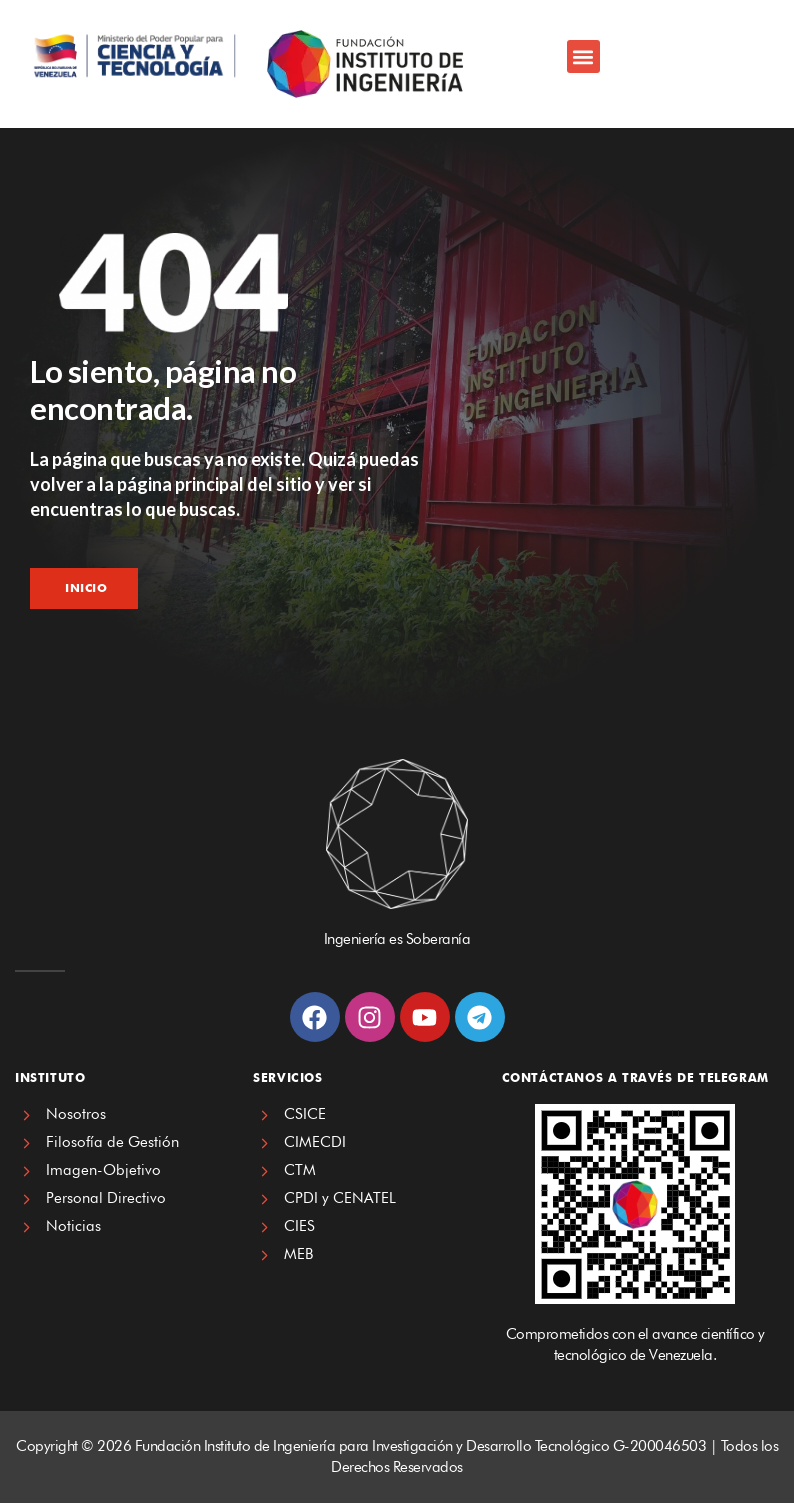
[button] (583, 56)
